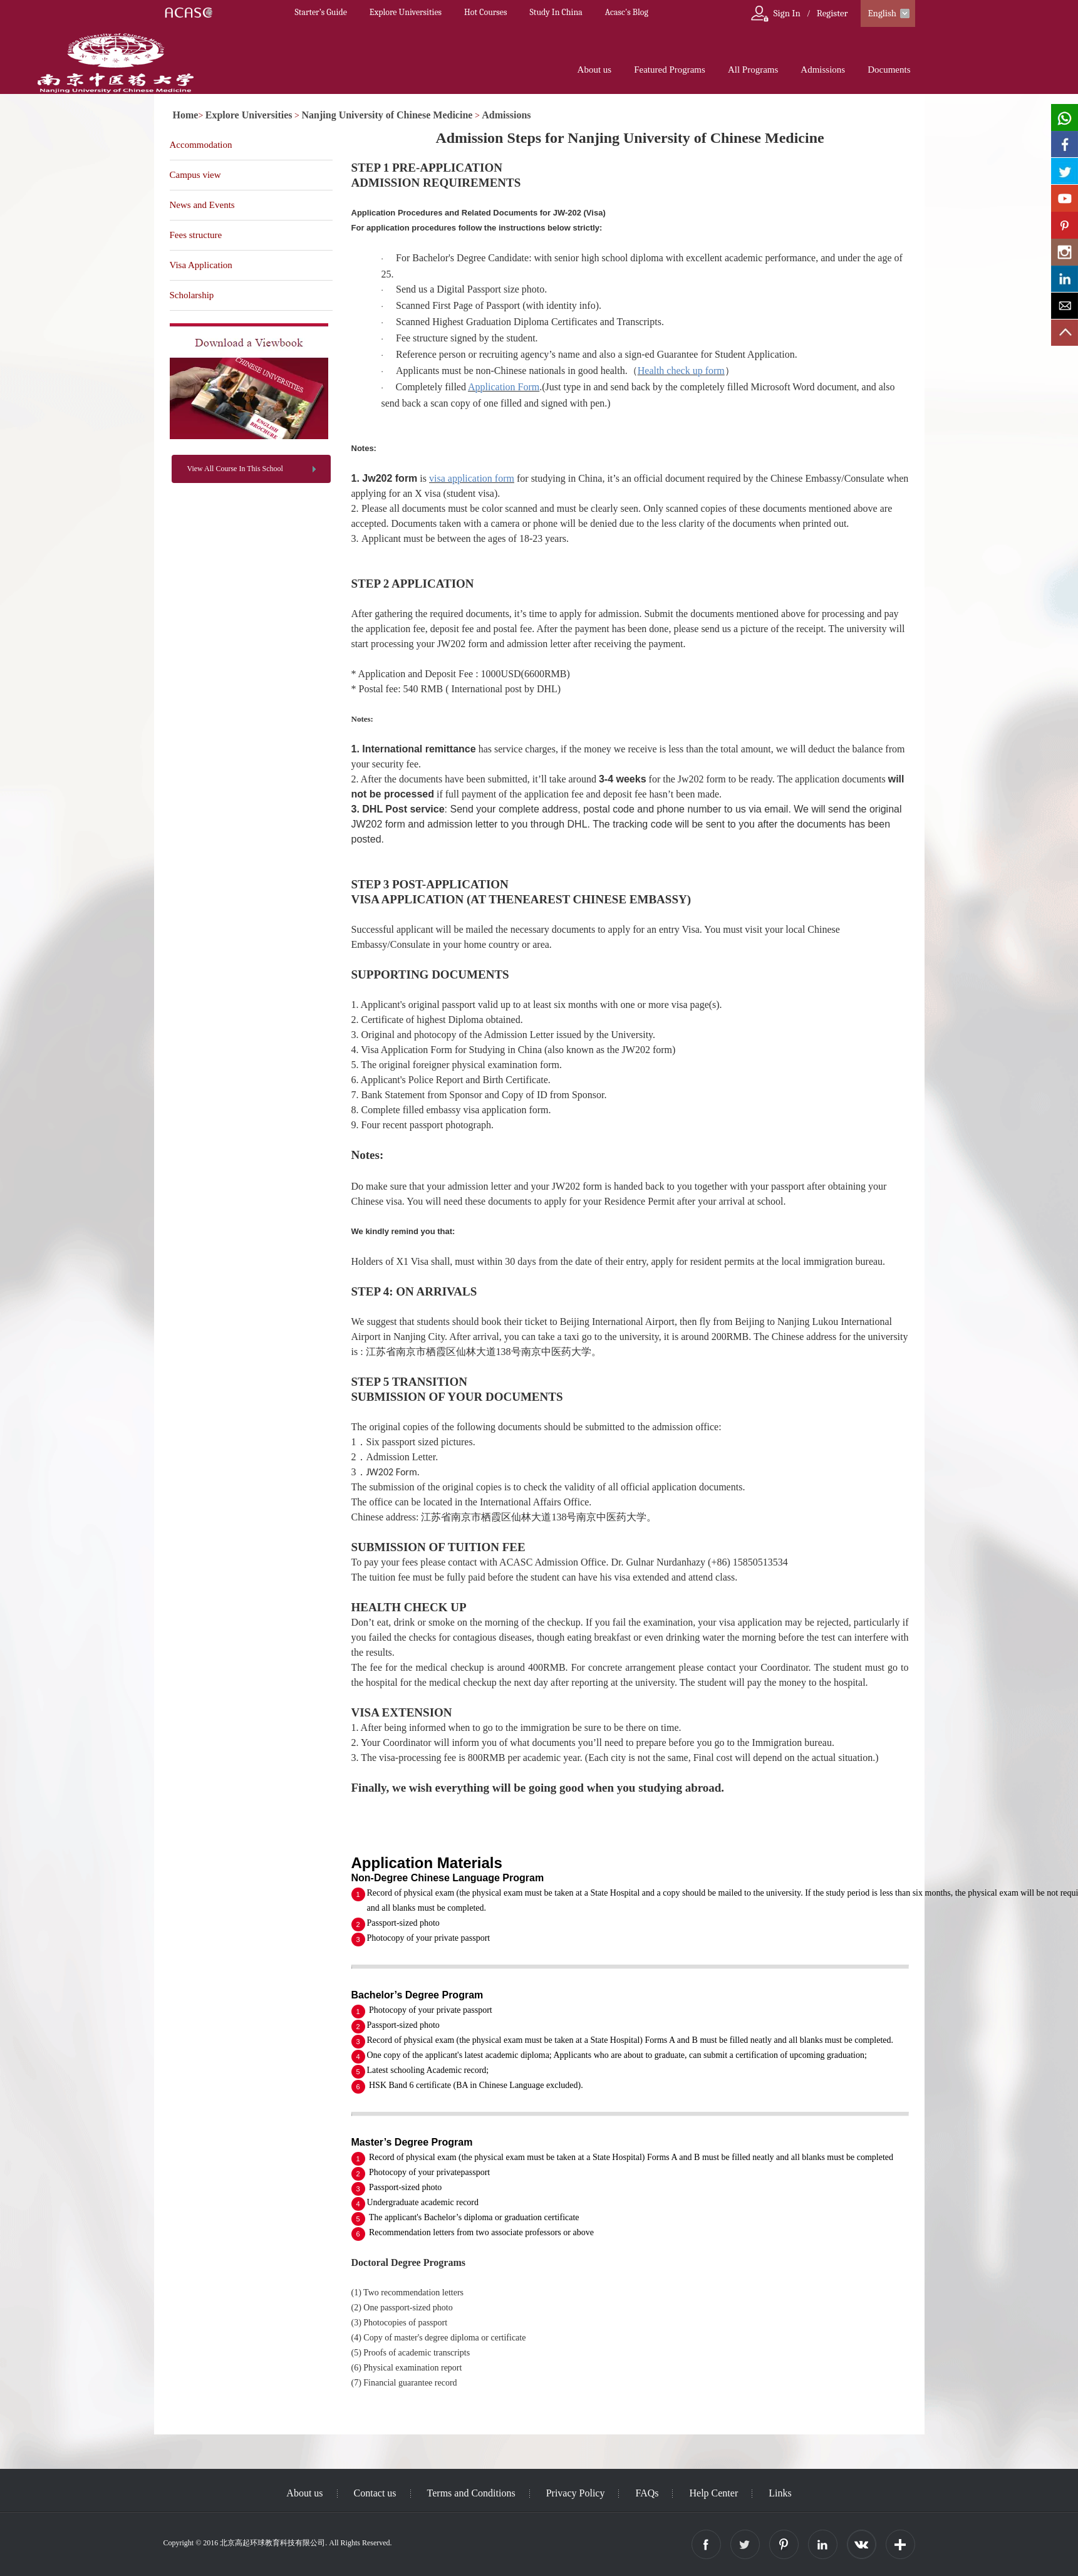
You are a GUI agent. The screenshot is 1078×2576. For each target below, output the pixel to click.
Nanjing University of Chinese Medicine (387, 115)
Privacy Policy (575, 2493)
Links (780, 2493)
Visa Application (201, 265)
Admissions (823, 70)
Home (186, 115)
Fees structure (196, 235)
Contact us (375, 2493)
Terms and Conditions (471, 2493)
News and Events (202, 205)
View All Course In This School (235, 468)
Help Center (713, 2493)
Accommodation (201, 145)
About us (595, 70)
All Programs (753, 70)
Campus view (195, 175)
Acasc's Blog (626, 12)
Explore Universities (406, 12)
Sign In (787, 13)
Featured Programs (669, 70)
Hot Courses (485, 12)
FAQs (646, 2493)
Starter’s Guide (321, 12)
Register (832, 13)
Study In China (555, 12)
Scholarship (192, 295)
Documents (889, 70)
